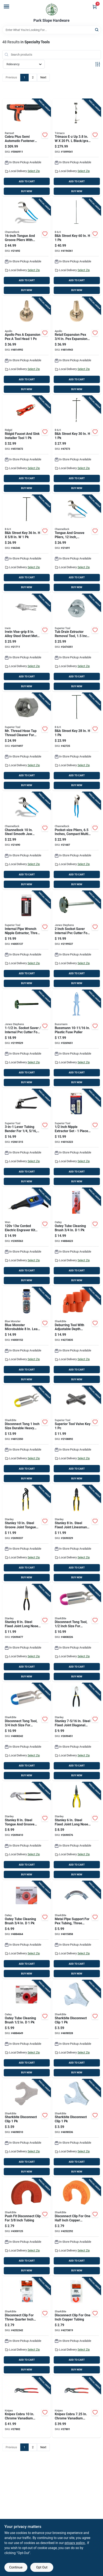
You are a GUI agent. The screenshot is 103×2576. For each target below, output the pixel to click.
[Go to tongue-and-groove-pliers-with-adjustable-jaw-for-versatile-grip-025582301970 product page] (26, 246)
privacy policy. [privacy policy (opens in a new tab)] (75, 2543)
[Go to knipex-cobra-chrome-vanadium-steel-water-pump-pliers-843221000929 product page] (26, 2407)
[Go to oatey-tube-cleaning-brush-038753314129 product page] (26, 2029)
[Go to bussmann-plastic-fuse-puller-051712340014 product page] (76, 1039)
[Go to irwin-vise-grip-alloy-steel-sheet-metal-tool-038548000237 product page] (26, 643)
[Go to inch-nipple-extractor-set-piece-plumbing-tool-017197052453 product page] (76, 1138)
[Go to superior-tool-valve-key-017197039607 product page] (76, 1435)
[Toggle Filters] (97, 64)
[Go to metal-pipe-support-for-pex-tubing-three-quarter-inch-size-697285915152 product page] (76, 1930)
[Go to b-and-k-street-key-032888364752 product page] (26, 544)
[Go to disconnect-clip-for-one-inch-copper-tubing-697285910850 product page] (76, 2326)
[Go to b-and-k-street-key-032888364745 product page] (76, 742)
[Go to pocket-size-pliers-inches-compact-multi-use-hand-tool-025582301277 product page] (76, 841)
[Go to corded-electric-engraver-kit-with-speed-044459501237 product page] (26, 1237)
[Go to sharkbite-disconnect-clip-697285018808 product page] (26, 2128)
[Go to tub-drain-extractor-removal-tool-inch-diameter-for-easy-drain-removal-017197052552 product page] (76, 643)
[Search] (97, 29)
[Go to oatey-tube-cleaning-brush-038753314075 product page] (76, 1237)
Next (43, 77)
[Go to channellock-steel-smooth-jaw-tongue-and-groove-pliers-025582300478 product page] (26, 841)
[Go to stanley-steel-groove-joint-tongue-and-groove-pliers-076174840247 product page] (26, 1534)
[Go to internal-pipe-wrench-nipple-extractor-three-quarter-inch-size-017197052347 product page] (26, 940)
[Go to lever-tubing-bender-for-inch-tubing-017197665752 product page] (26, 1138)
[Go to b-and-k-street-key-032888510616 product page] (76, 246)
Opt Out (41, 2567)
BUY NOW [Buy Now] (26, 191)
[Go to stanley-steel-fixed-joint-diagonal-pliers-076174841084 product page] (76, 1732)
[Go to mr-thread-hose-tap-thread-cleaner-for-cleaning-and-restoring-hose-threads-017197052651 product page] (26, 742)
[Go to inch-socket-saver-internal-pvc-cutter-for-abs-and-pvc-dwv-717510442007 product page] (76, 940)
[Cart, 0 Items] (95, 7)
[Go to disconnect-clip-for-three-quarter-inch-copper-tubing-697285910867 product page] (26, 2326)
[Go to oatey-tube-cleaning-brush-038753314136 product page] (26, 1930)
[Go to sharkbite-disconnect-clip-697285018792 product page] (76, 2029)
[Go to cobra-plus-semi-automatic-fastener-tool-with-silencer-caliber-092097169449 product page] (26, 148)
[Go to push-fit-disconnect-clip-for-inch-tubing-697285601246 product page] (26, 2227)
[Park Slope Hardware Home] (52, 9)
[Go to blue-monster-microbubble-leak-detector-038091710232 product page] (26, 1336)
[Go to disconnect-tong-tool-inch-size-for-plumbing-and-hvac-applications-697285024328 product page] (76, 1633)
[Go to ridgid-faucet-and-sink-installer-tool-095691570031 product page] (26, 444)
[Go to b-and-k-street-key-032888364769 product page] (76, 444)
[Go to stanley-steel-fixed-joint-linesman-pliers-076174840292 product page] (76, 1534)
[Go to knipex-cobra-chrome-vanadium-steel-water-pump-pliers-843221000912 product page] (76, 2407)
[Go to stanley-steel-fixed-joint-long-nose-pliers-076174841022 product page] (26, 1633)
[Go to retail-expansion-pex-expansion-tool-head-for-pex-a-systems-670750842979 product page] (76, 346)
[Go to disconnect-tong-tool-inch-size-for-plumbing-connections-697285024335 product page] (26, 1732)
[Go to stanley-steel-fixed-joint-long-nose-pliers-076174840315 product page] (76, 1831)
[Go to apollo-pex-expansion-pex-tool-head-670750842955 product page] (26, 346)
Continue (15, 2567)
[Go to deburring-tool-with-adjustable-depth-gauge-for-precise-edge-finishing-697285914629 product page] (76, 1336)
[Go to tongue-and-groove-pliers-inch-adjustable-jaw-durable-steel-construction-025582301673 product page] (76, 544)
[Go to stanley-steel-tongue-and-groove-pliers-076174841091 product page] (26, 1831)
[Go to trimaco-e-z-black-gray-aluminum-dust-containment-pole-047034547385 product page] (76, 148)
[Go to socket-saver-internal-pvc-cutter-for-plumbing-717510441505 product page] (26, 1039)
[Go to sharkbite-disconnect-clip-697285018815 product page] (76, 2128)
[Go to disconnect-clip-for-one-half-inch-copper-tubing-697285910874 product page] (76, 2227)
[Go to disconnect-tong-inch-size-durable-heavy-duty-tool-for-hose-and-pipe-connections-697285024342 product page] (26, 1435)
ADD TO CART (27, 181)
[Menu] (6, 6)
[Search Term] (51, 30)
